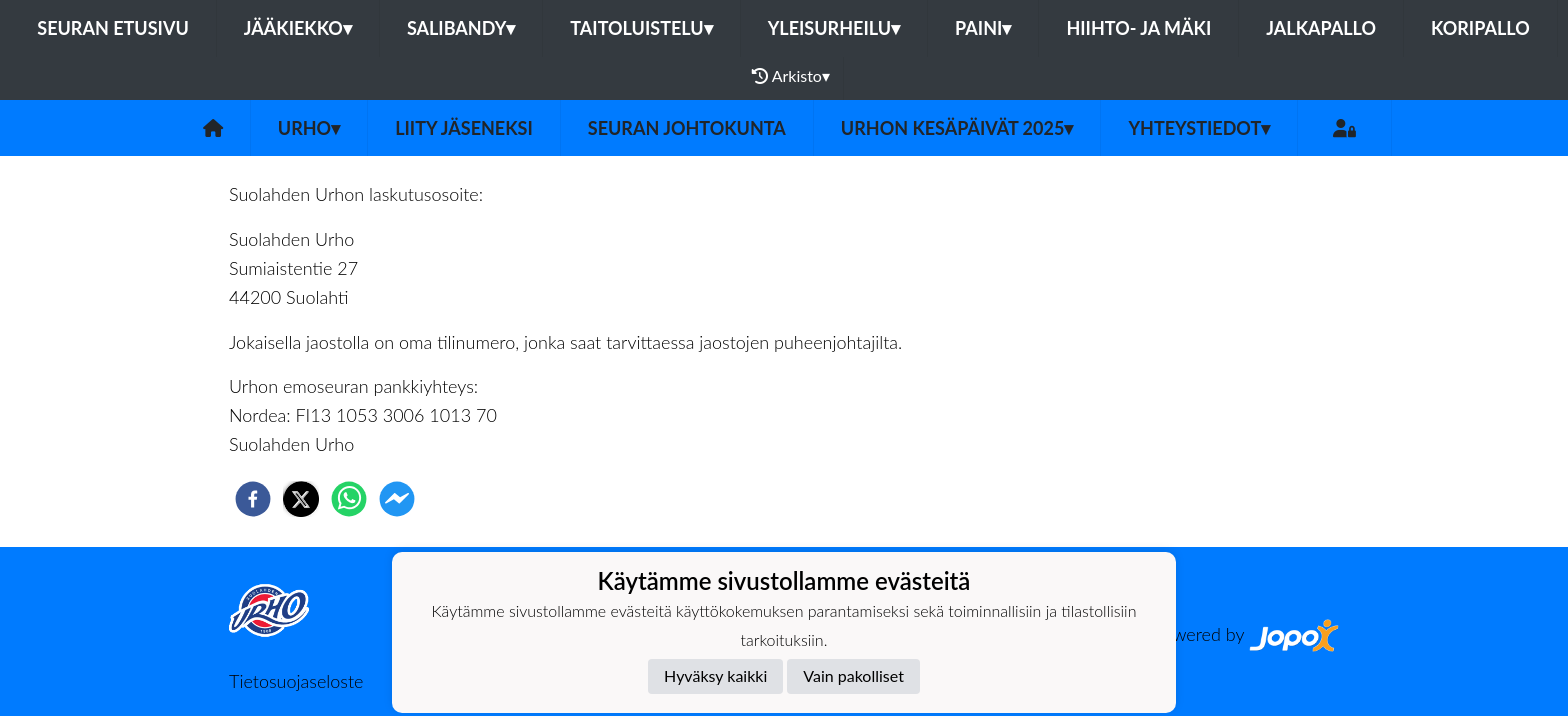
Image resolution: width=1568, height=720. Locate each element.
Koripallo (1480, 28)
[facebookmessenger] (397, 499)
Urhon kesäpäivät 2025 (957, 128)
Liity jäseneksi (464, 128)
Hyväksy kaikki (715, 675)
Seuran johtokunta (687, 128)
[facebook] (253, 499)
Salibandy (461, 28)
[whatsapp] (349, 499)
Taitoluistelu (641, 28)
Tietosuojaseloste (296, 681)
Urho (309, 128)
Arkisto (791, 76)
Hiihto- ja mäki (1138, 28)
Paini (983, 28)
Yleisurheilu (834, 28)
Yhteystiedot (1199, 128)
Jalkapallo (1321, 28)
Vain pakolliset (853, 675)
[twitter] (301, 499)
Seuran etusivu (113, 28)
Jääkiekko (298, 28)
